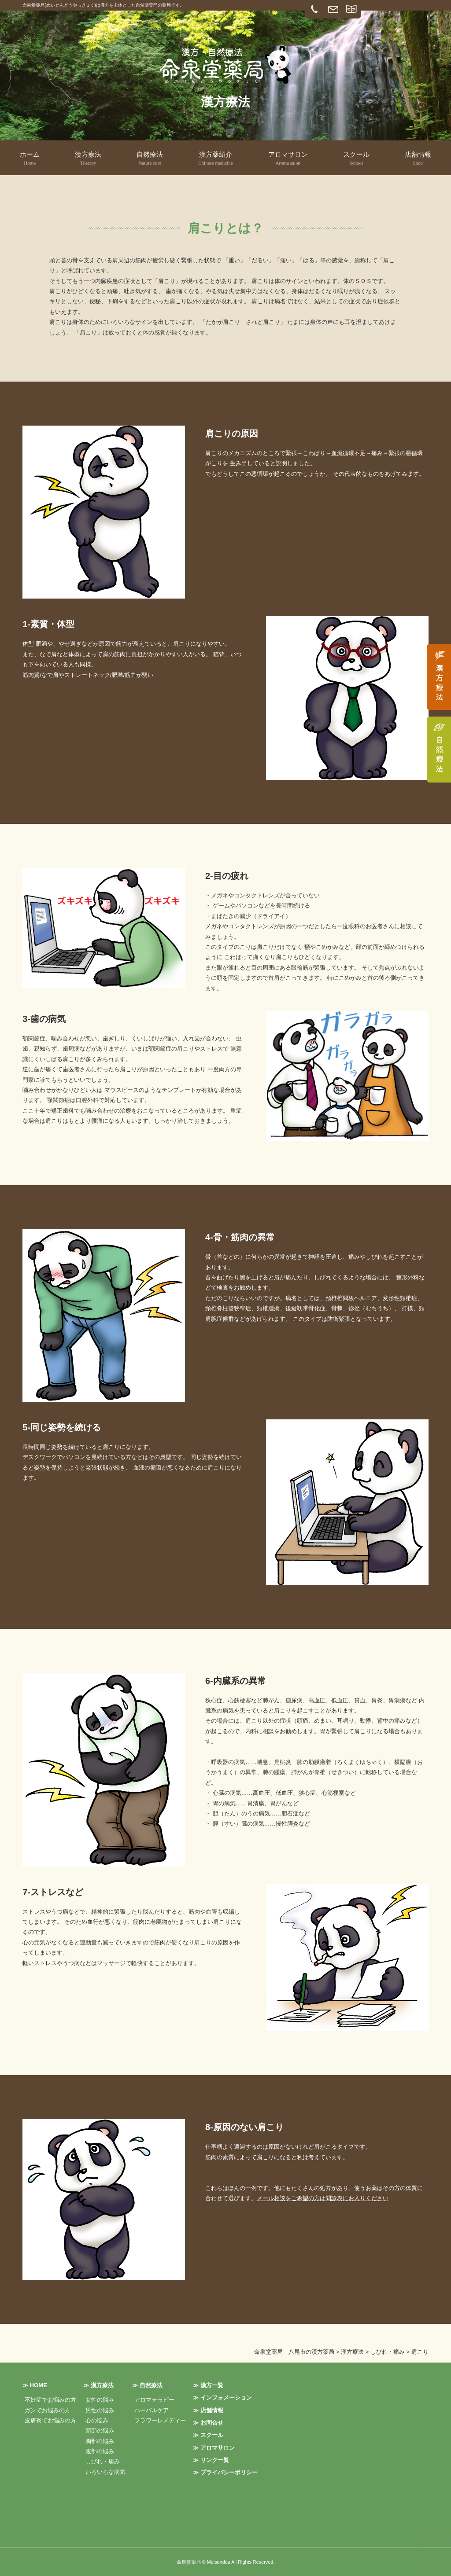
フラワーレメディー (160, 2420)
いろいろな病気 (105, 2472)
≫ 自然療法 (147, 2385)
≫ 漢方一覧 (208, 2385)
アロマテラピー (154, 2399)
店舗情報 (418, 158)
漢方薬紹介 (215, 158)
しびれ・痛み (102, 2461)
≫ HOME (34, 2385)
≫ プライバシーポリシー (225, 2472)
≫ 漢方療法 (98, 2385)
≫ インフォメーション (222, 2397)
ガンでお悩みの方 (47, 2410)
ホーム (30, 158)
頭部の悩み (99, 2430)
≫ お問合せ (208, 2422)
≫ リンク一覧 (211, 2460)
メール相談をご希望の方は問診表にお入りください (322, 2198)
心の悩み (96, 2420)
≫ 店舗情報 (208, 2410)
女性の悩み (99, 2399)
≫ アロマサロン (214, 2447)
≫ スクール (208, 2435)
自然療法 (150, 158)
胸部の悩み (99, 2441)
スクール (356, 158)
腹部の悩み (99, 2451)
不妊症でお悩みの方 (50, 2399)
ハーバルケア (151, 2410)
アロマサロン (288, 158)
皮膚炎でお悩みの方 (50, 2420)
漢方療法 (88, 158)
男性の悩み (99, 2410)
